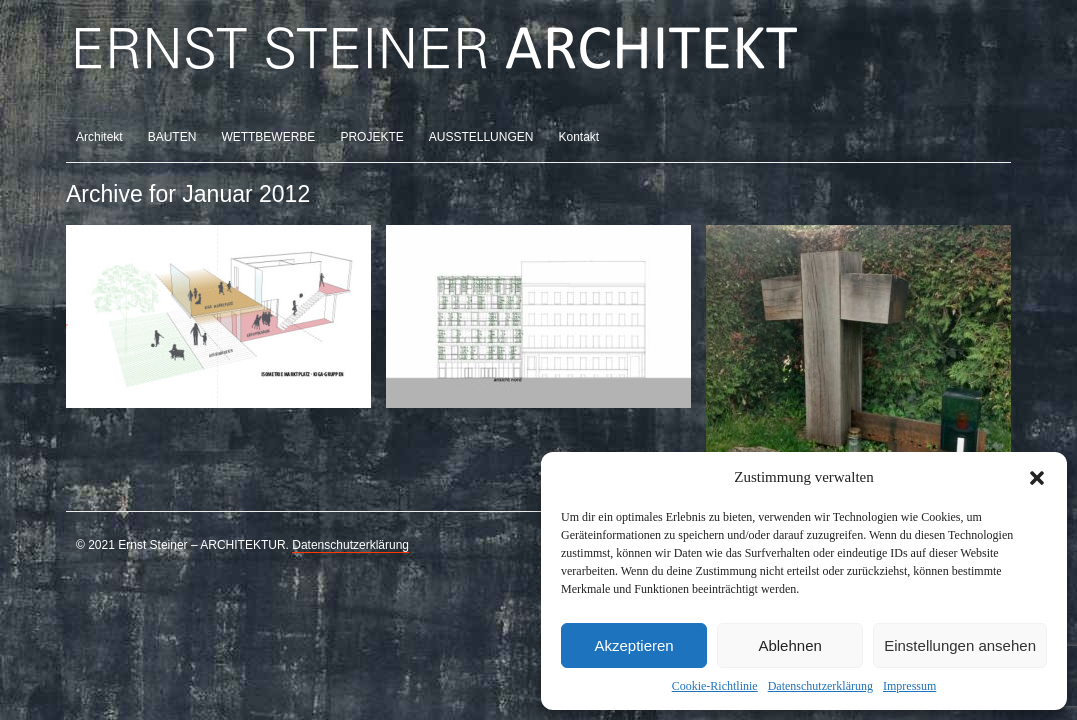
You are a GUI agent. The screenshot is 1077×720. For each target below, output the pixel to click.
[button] (1037, 478)
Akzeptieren (633, 645)
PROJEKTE (371, 137)
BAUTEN (172, 137)
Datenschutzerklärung (820, 686)
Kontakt (578, 137)
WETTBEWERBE (268, 137)
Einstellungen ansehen (960, 645)
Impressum (909, 686)
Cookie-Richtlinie (715, 686)
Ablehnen (789, 645)
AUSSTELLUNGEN (481, 137)
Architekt (99, 137)
